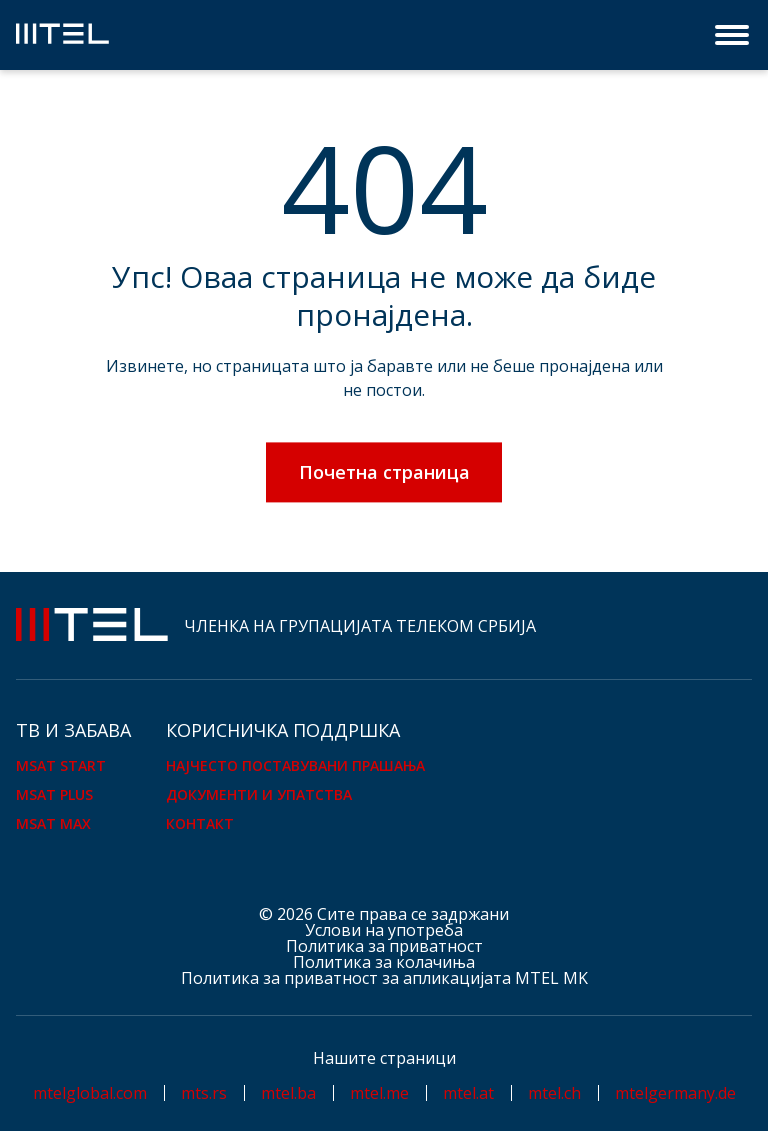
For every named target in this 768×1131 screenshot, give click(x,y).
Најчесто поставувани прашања (295, 765)
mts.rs (204, 1093)
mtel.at (468, 1093)
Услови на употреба (384, 930)
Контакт (200, 823)
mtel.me (379, 1093)
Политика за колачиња (384, 962)
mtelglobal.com (90, 1093)
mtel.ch (554, 1093)
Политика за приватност (384, 946)
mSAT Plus (54, 794)
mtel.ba (288, 1093)
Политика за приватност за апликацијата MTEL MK (384, 978)
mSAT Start (61, 765)
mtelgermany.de (675, 1093)
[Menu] (733, 35)
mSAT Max (53, 823)
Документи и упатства (259, 794)
